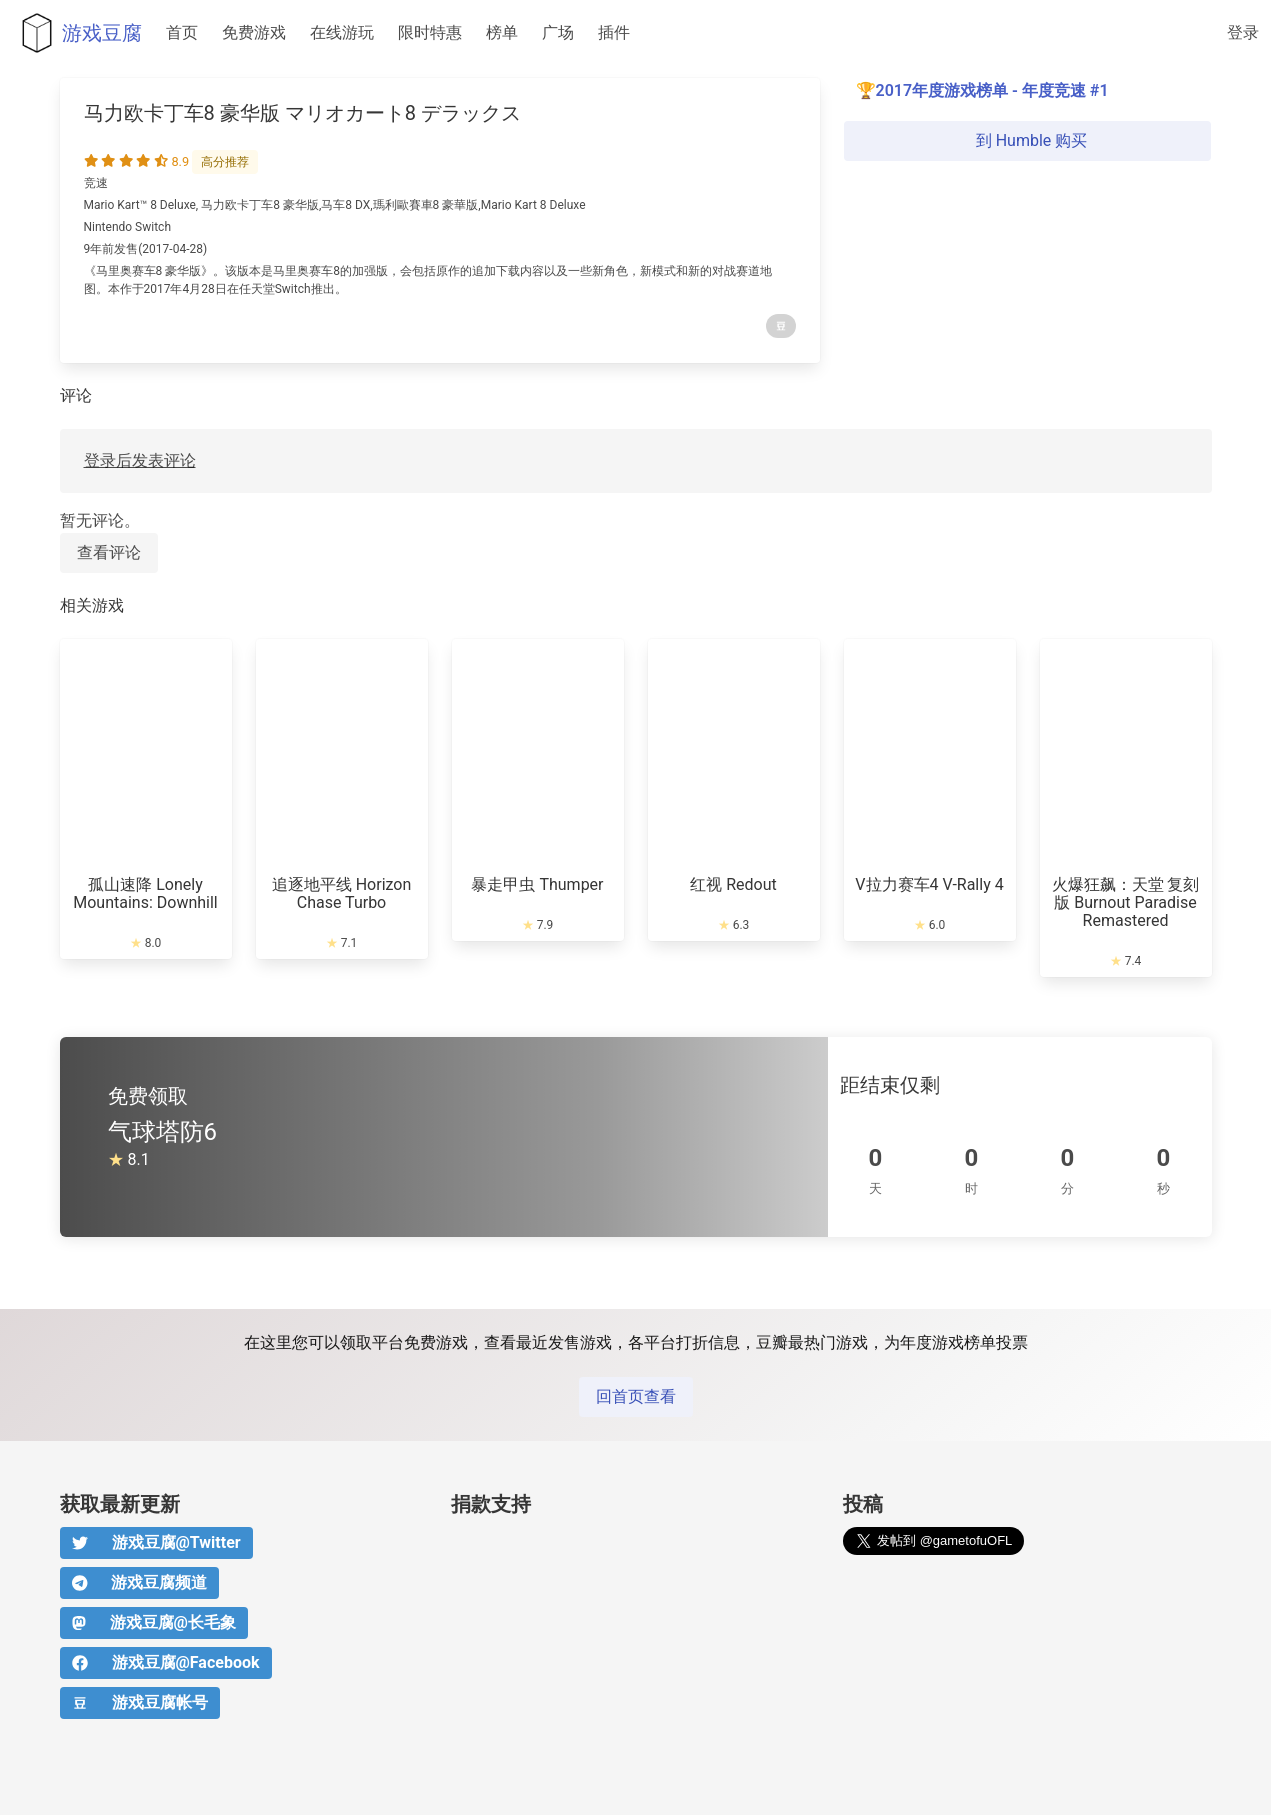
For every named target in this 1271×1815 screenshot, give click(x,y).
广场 (558, 32)
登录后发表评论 (140, 460)
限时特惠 (430, 32)
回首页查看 (636, 1396)
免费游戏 (254, 32)
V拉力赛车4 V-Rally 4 (929, 884)
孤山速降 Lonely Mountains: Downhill (145, 893)
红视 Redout (733, 884)
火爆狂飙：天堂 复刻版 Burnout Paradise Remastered (1126, 902)
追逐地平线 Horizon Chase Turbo (342, 893)
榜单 (502, 32)
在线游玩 (342, 32)
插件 (614, 32)
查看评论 (109, 552)
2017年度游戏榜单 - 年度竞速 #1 (992, 90)
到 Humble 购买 (1028, 140)
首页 (182, 32)
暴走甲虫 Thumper (537, 884)
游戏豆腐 (77, 33)
